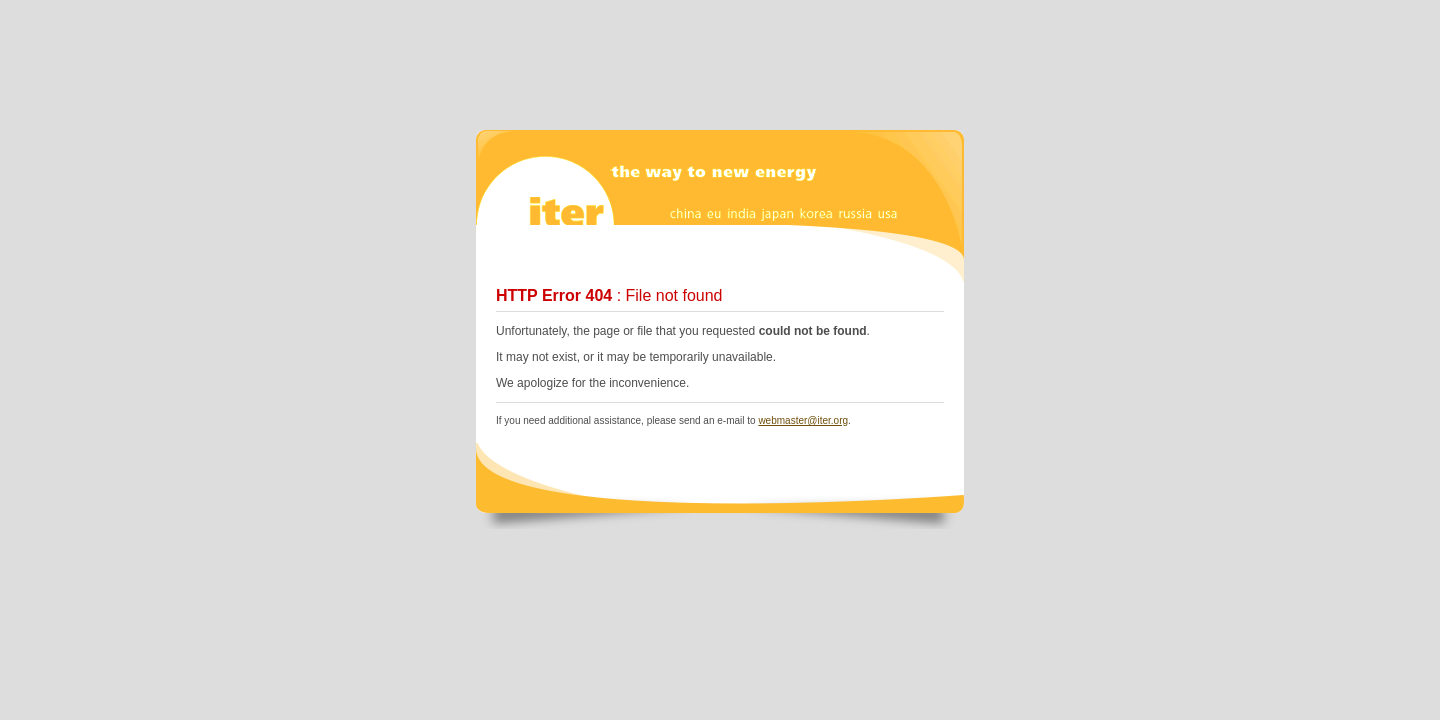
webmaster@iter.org (803, 420)
